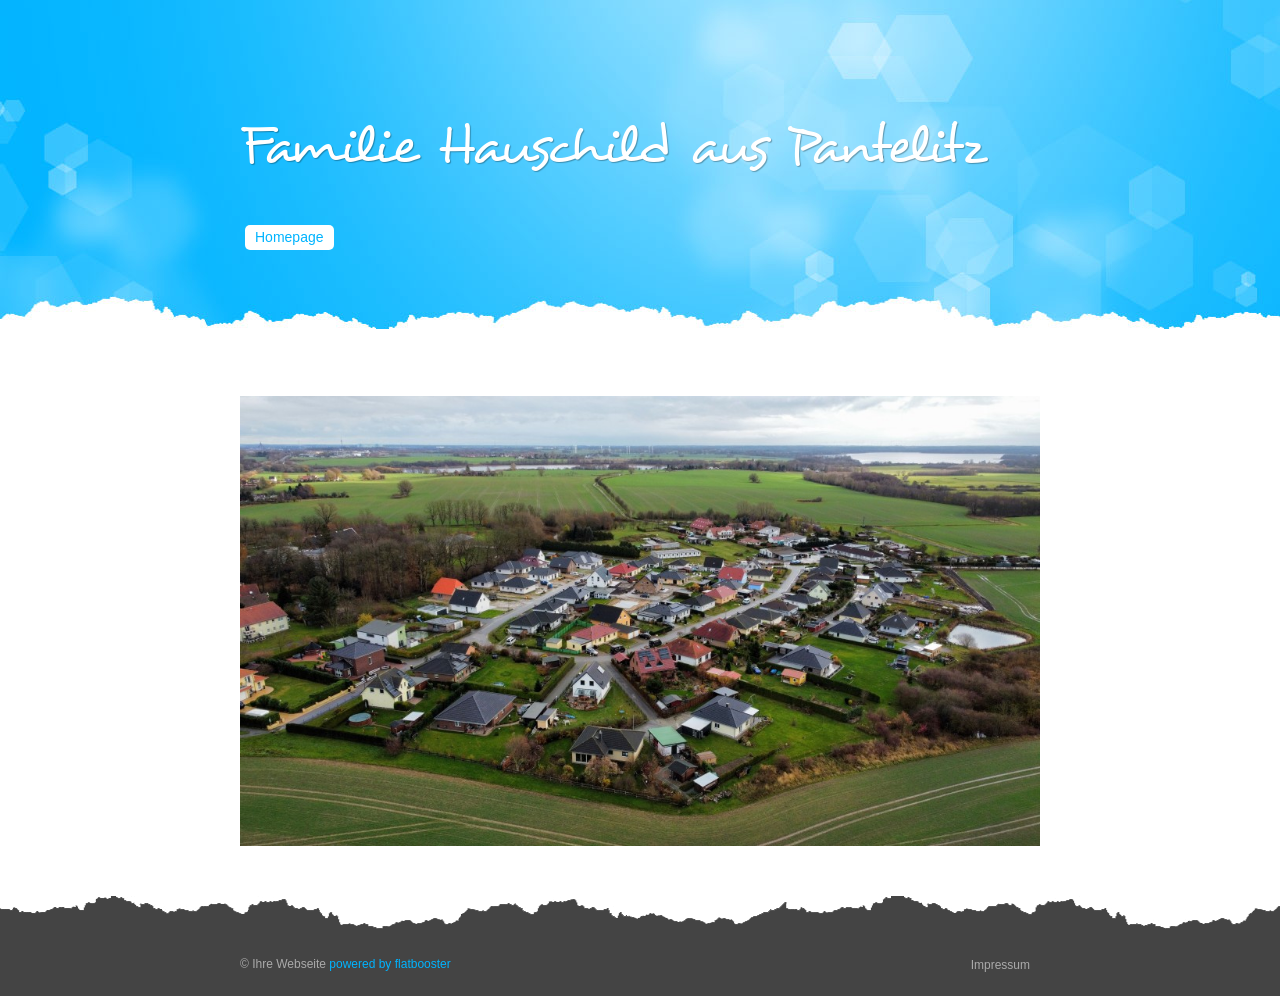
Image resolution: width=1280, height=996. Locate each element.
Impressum (1000, 965)
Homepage (289, 237)
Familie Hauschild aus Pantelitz (613, 147)
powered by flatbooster (389, 964)
